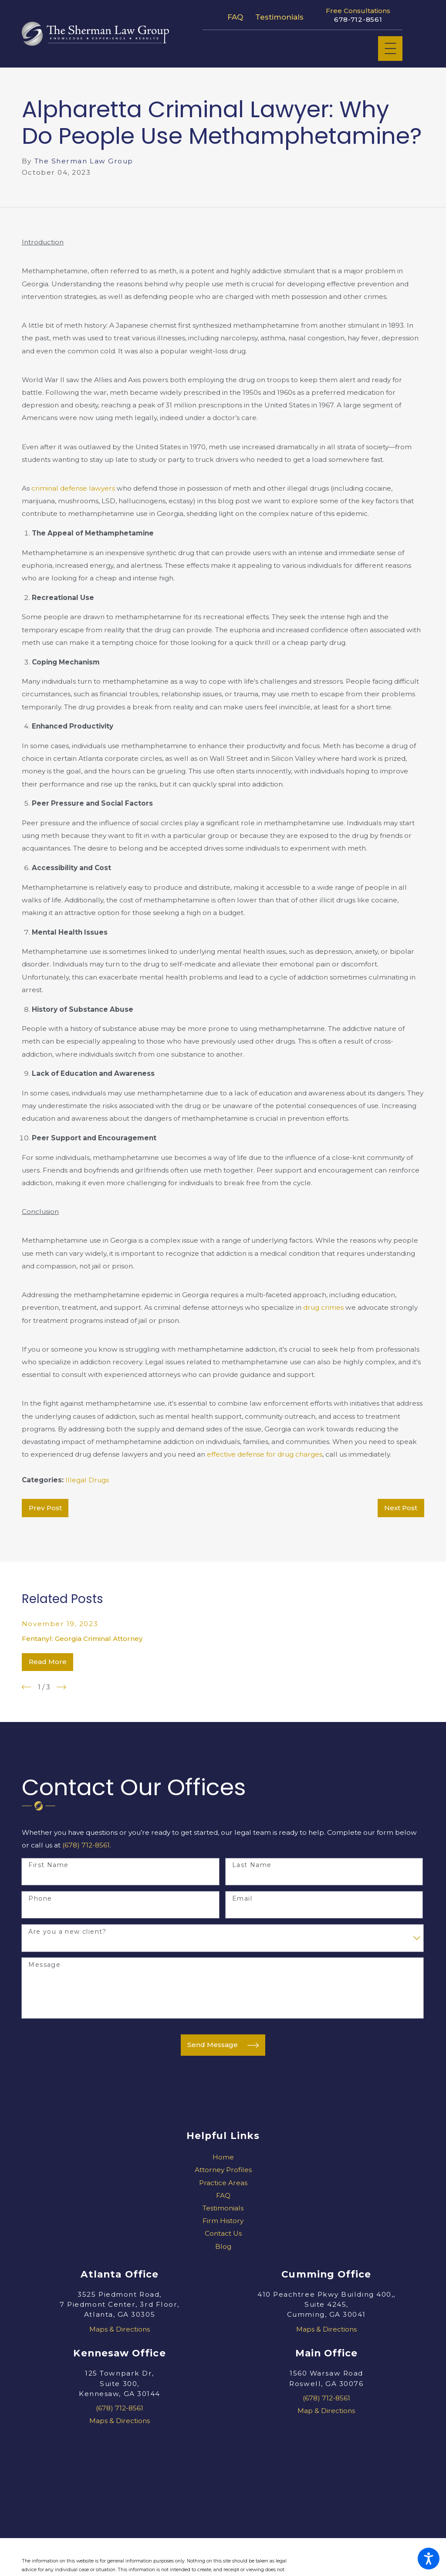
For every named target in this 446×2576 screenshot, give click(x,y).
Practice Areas (223, 2183)
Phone (40, 1898)
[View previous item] (26, 1687)
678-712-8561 (358, 20)
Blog (223, 2246)
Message (44, 1965)
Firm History (223, 2221)
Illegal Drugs (87, 1480)
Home (223, 2157)
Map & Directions (326, 2411)
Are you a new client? (67, 1931)
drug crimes (323, 1307)
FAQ (235, 17)
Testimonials (279, 17)
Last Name (252, 1865)
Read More (48, 1661)
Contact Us (223, 2233)
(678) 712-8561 (86, 1845)
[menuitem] (223, 2157)
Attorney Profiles (223, 2170)
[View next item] (61, 1687)
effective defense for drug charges (264, 1454)
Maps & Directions (119, 2329)
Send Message (223, 2045)
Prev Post (45, 1508)
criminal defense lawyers (74, 488)
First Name (48, 1865)
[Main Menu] (390, 48)
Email (242, 1898)
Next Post (400, 1508)
